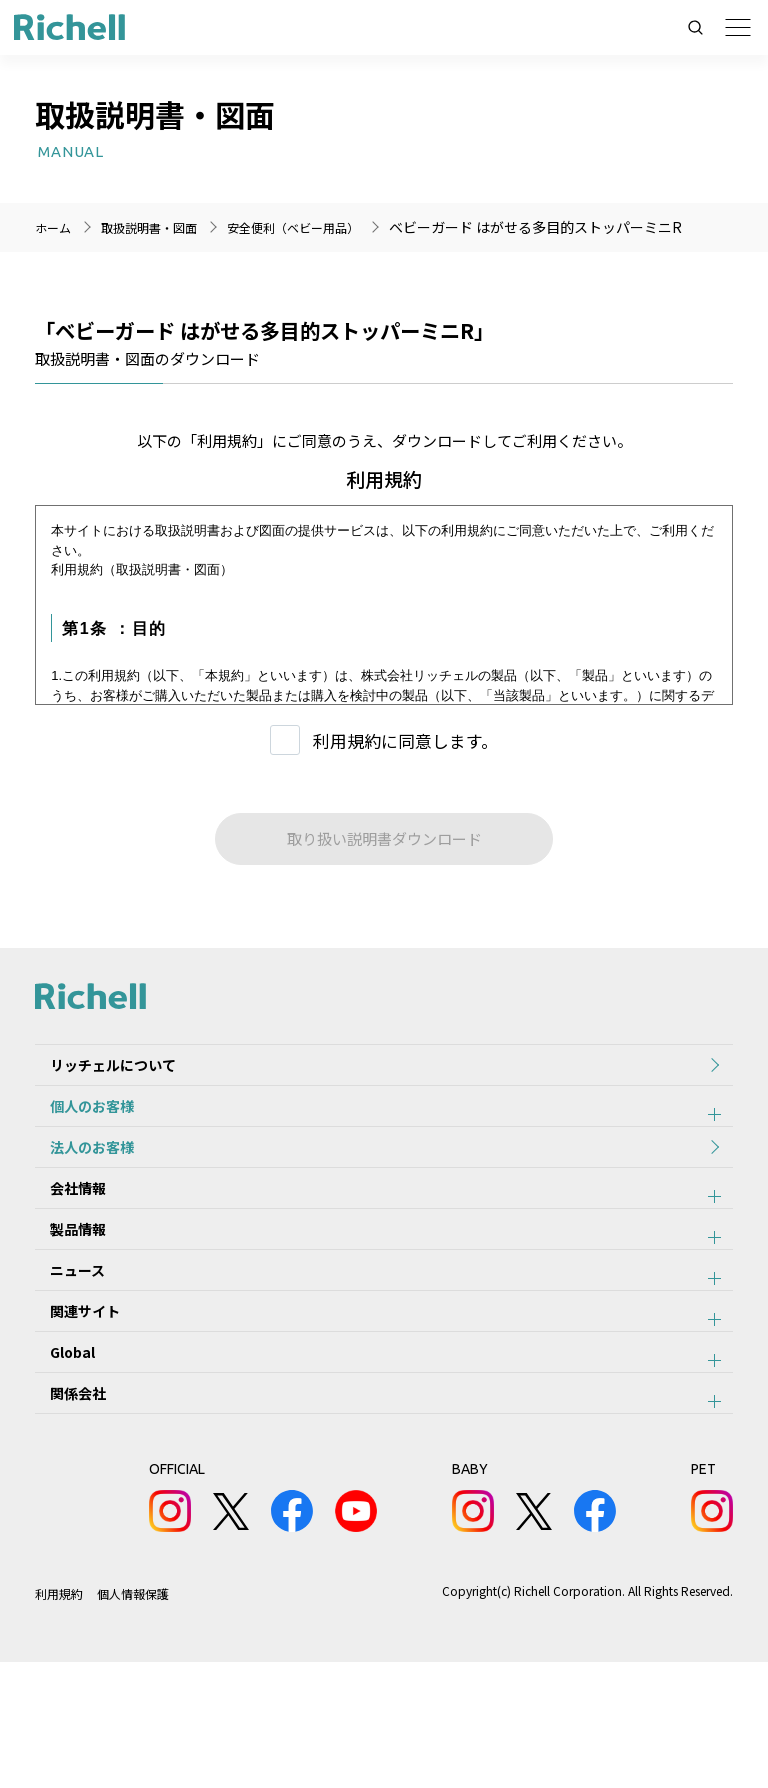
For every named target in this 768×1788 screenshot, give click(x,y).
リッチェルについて (98, 1072)
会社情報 (63, 1237)
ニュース (62, 1347)
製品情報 (63, 1292)
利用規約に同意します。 (405, 740)
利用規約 (59, 1719)
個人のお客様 (77, 1127)
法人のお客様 (77, 1182)
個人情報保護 (134, 1719)
